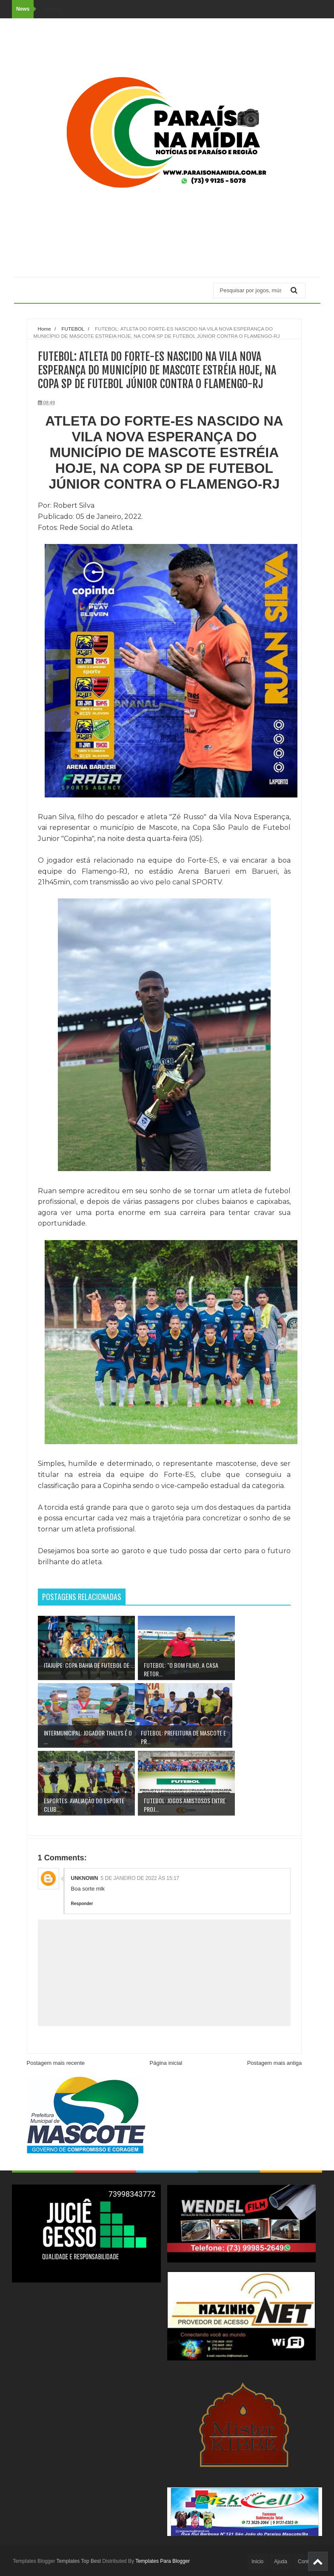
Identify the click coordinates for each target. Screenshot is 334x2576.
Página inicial (166, 2063)
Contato (307, 2561)
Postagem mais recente (56, 2063)
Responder (82, 1903)
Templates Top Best (79, 2561)
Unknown (84, 1878)
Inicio (257, 2561)
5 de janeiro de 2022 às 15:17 (140, 1878)
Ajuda (280, 2561)
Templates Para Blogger (162, 2561)
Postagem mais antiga (274, 2063)
